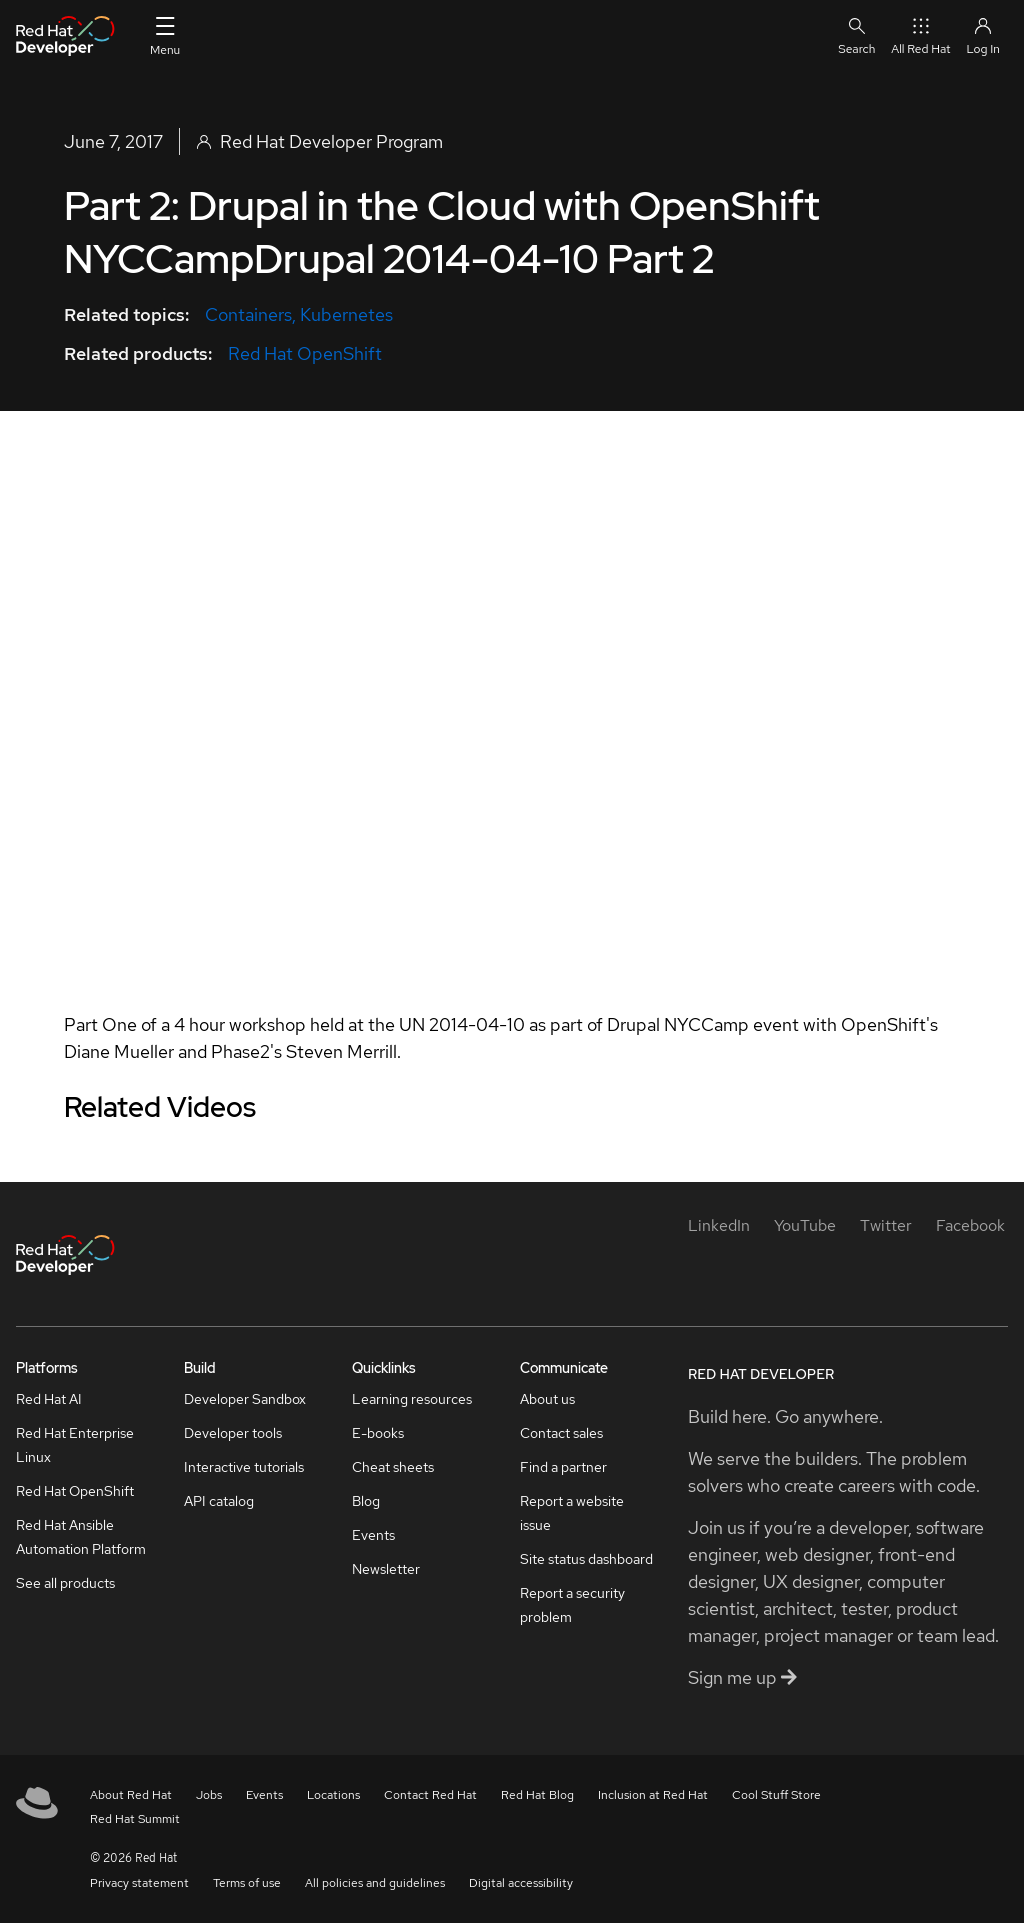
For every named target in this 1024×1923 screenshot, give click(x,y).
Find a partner (563, 1467)
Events (373, 1535)
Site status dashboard (586, 1559)
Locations (333, 1795)
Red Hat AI (49, 1399)
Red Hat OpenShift (305, 353)
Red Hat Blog (537, 1795)
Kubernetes (346, 314)
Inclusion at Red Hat (653, 1795)
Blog (366, 1501)
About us (547, 1399)
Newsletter (386, 1569)
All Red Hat (920, 35)
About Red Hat (131, 1795)
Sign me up (742, 1677)
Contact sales (561, 1433)
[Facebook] (970, 1225)
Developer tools (233, 1433)
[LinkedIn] (719, 1225)
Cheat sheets (393, 1467)
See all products (65, 1583)
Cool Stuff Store (776, 1795)
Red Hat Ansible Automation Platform (81, 1537)
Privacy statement (139, 1883)
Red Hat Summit (135, 1819)
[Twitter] (886, 1225)
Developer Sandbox (245, 1399)
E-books (378, 1433)
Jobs (209, 1795)
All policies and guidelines (375, 1883)
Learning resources (412, 1399)
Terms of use (247, 1883)
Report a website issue (572, 1513)
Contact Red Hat (430, 1795)
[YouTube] (805, 1225)
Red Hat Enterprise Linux (75, 1445)
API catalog (219, 1501)
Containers (248, 314)
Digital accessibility (521, 1883)
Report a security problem (572, 1605)
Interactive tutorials (244, 1467)
